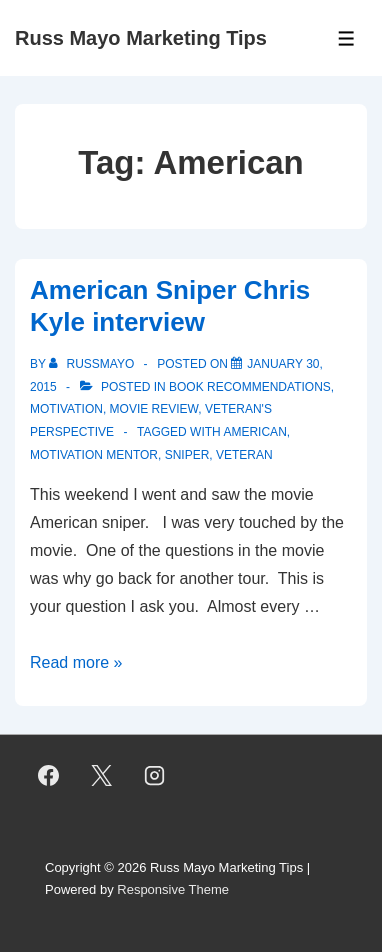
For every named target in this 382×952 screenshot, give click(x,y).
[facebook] (49, 776)
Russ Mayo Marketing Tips (141, 38)
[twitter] (102, 776)
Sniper (187, 455)
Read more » (76, 662)
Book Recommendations (250, 387)
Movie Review (154, 409)
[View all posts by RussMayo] (93, 364)
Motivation (66, 409)
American (254, 432)
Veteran (244, 455)
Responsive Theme (173, 889)
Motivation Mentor (94, 455)
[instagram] (155, 776)
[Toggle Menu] (346, 38)
